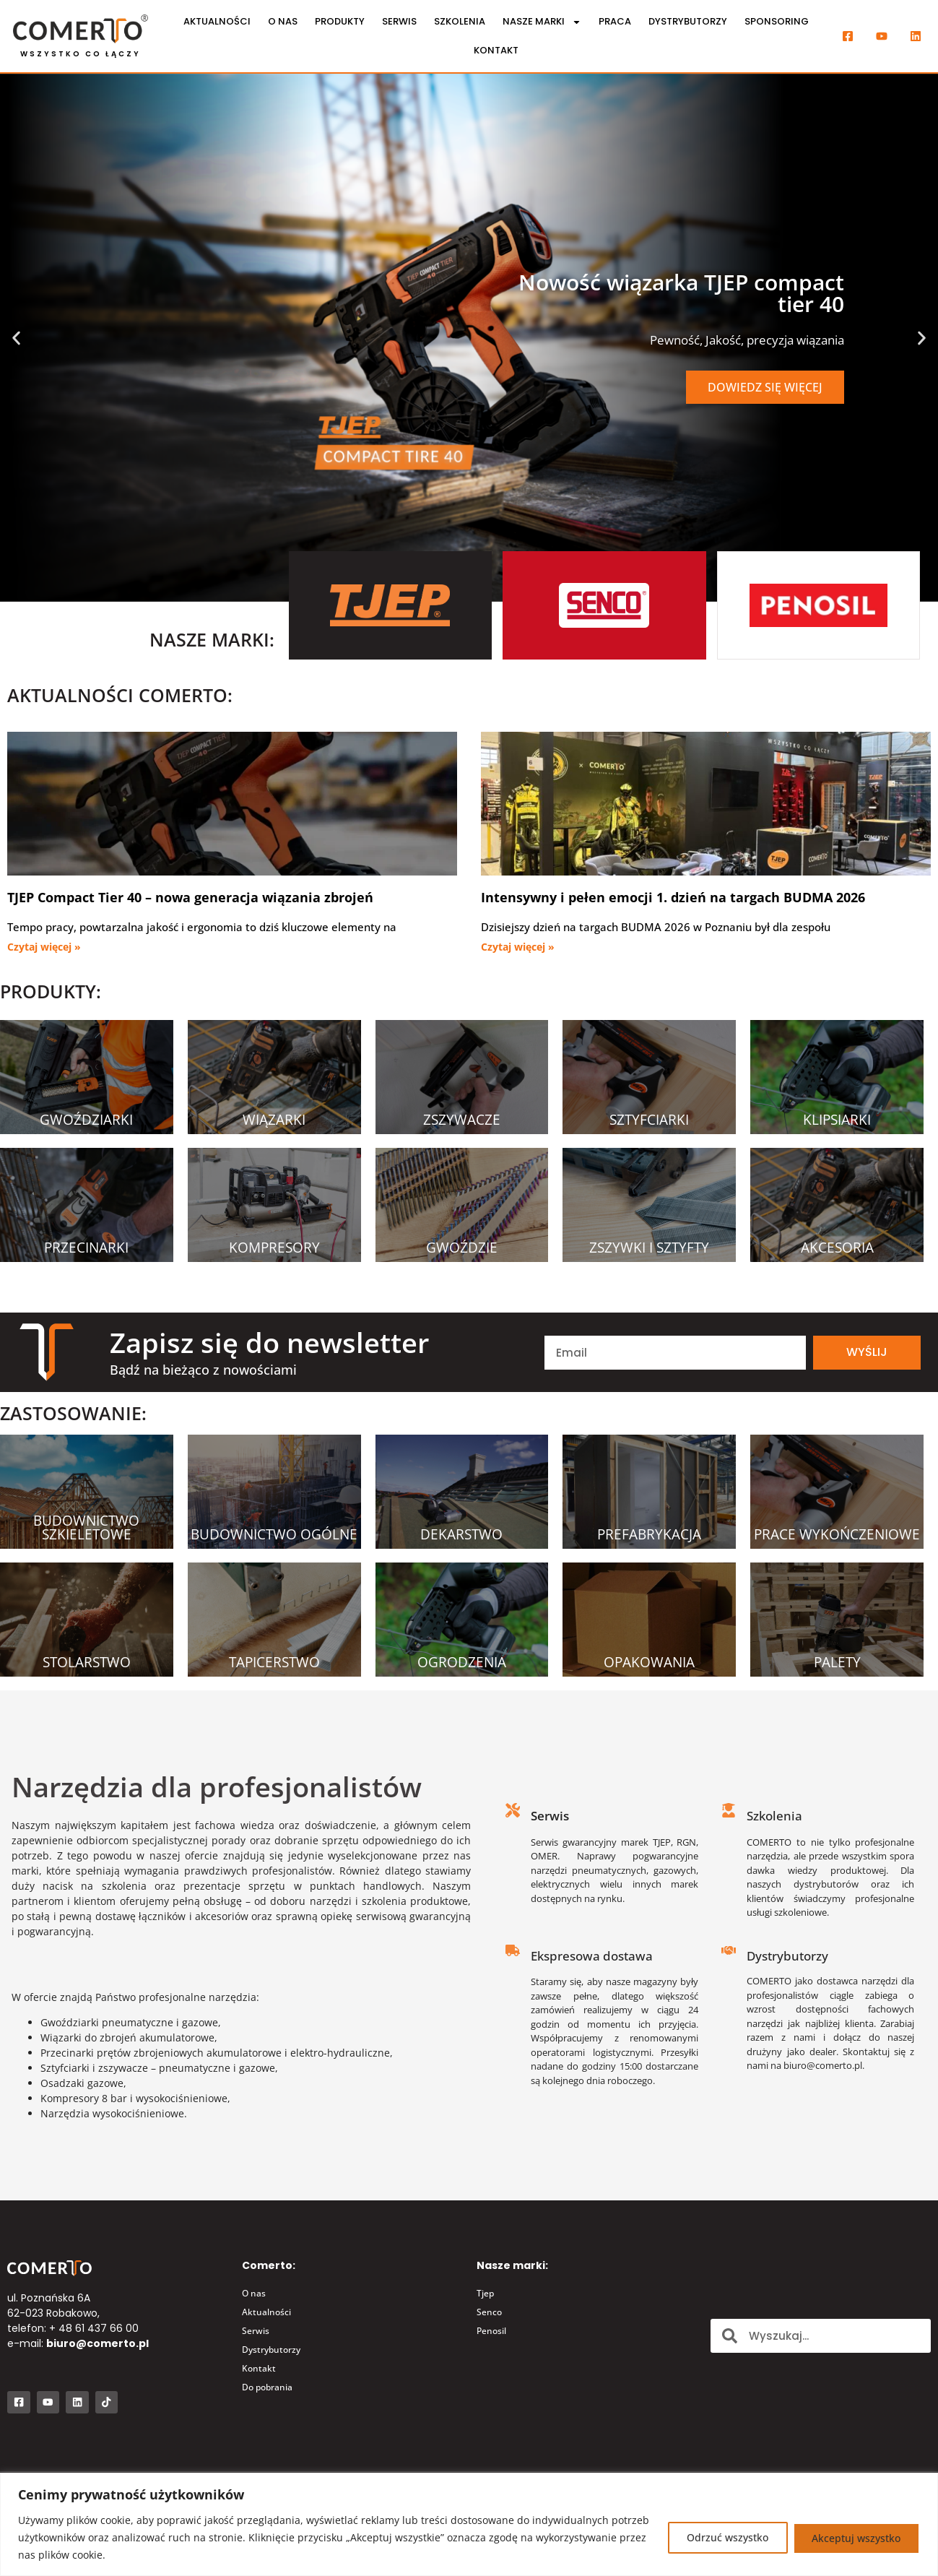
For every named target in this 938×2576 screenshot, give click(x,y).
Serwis (399, 21)
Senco (489, 2312)
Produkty (340, 21)
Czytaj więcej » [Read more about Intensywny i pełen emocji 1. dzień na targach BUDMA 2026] (518, 947)
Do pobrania (267, 2387)
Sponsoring (776, 21)
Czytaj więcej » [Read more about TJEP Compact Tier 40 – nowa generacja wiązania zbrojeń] (44, 947)
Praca (615, 21)
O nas (283, 21)
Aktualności (217, 21)
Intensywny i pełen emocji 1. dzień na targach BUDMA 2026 (673, 897)
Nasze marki (542, 22)
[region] (469, 2524)
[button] (16, 338)
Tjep (485, 2293)
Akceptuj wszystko (854, 2537)
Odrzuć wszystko (722, 2537)
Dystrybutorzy (687, 21)
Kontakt (496, 50)
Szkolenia (459, 21)
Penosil (491, 2331)
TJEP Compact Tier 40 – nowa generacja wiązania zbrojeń (190, 897)
